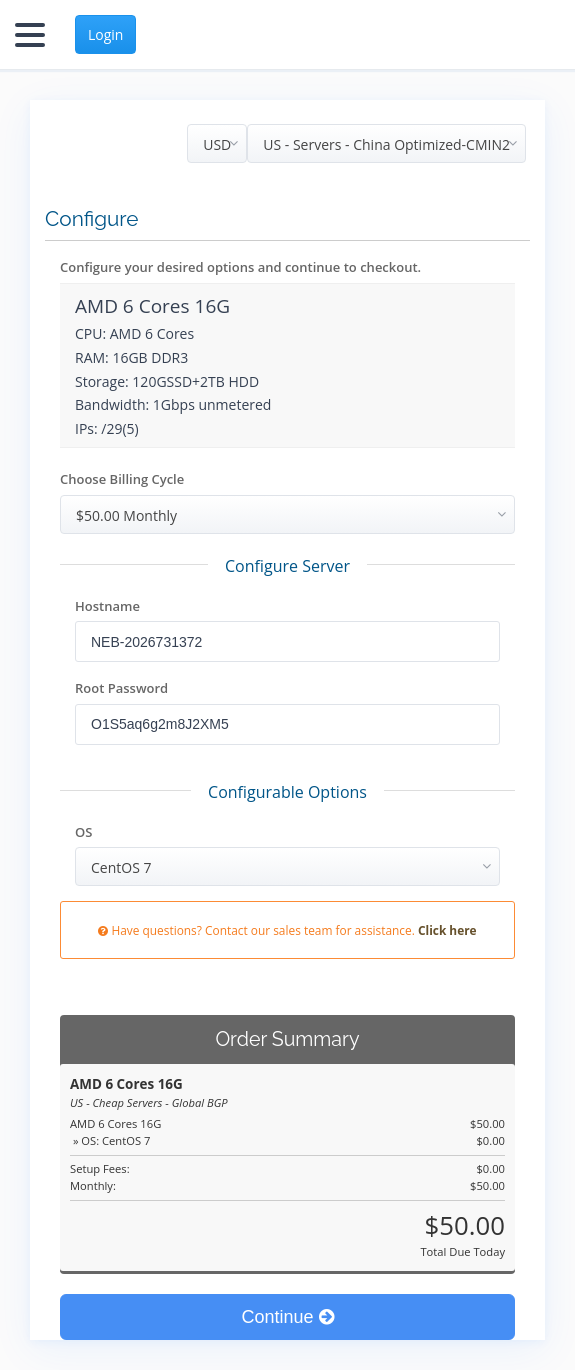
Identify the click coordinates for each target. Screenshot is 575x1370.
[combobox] (386, 143)
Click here (447, 930)
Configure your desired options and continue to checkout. (240, 267)
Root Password (121, 688)
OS (83, 832)
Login (105, 34)
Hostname (107, 606)
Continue (287, 1317)
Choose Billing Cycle (122, 479)
